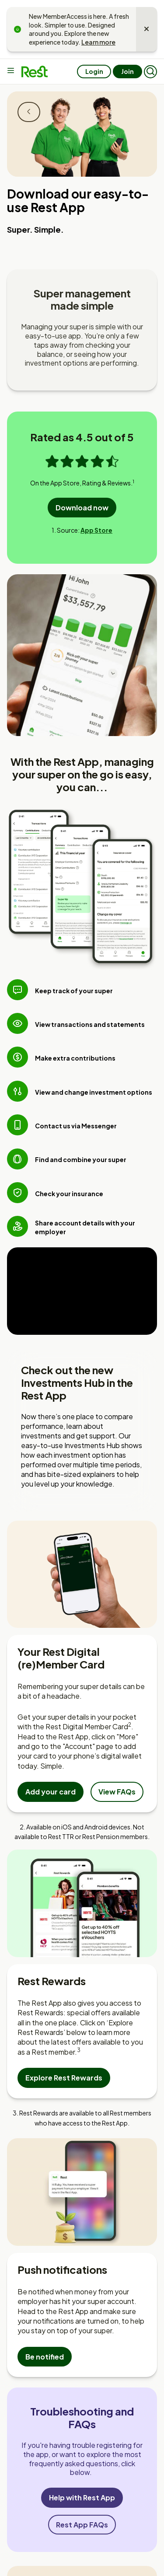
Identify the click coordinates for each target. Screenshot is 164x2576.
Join (127, 71)
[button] (150, 71)
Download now (82, 507)
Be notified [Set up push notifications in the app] (44, 2356)
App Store (96, 530)
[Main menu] (11, 71)
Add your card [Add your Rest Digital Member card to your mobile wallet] (50, 1791)
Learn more (98, 42)
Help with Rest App (82, 2497)
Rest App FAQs (82, 2524)
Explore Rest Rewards (63, 2077)
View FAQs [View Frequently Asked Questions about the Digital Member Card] (117, 1791)
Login (94, 71)
